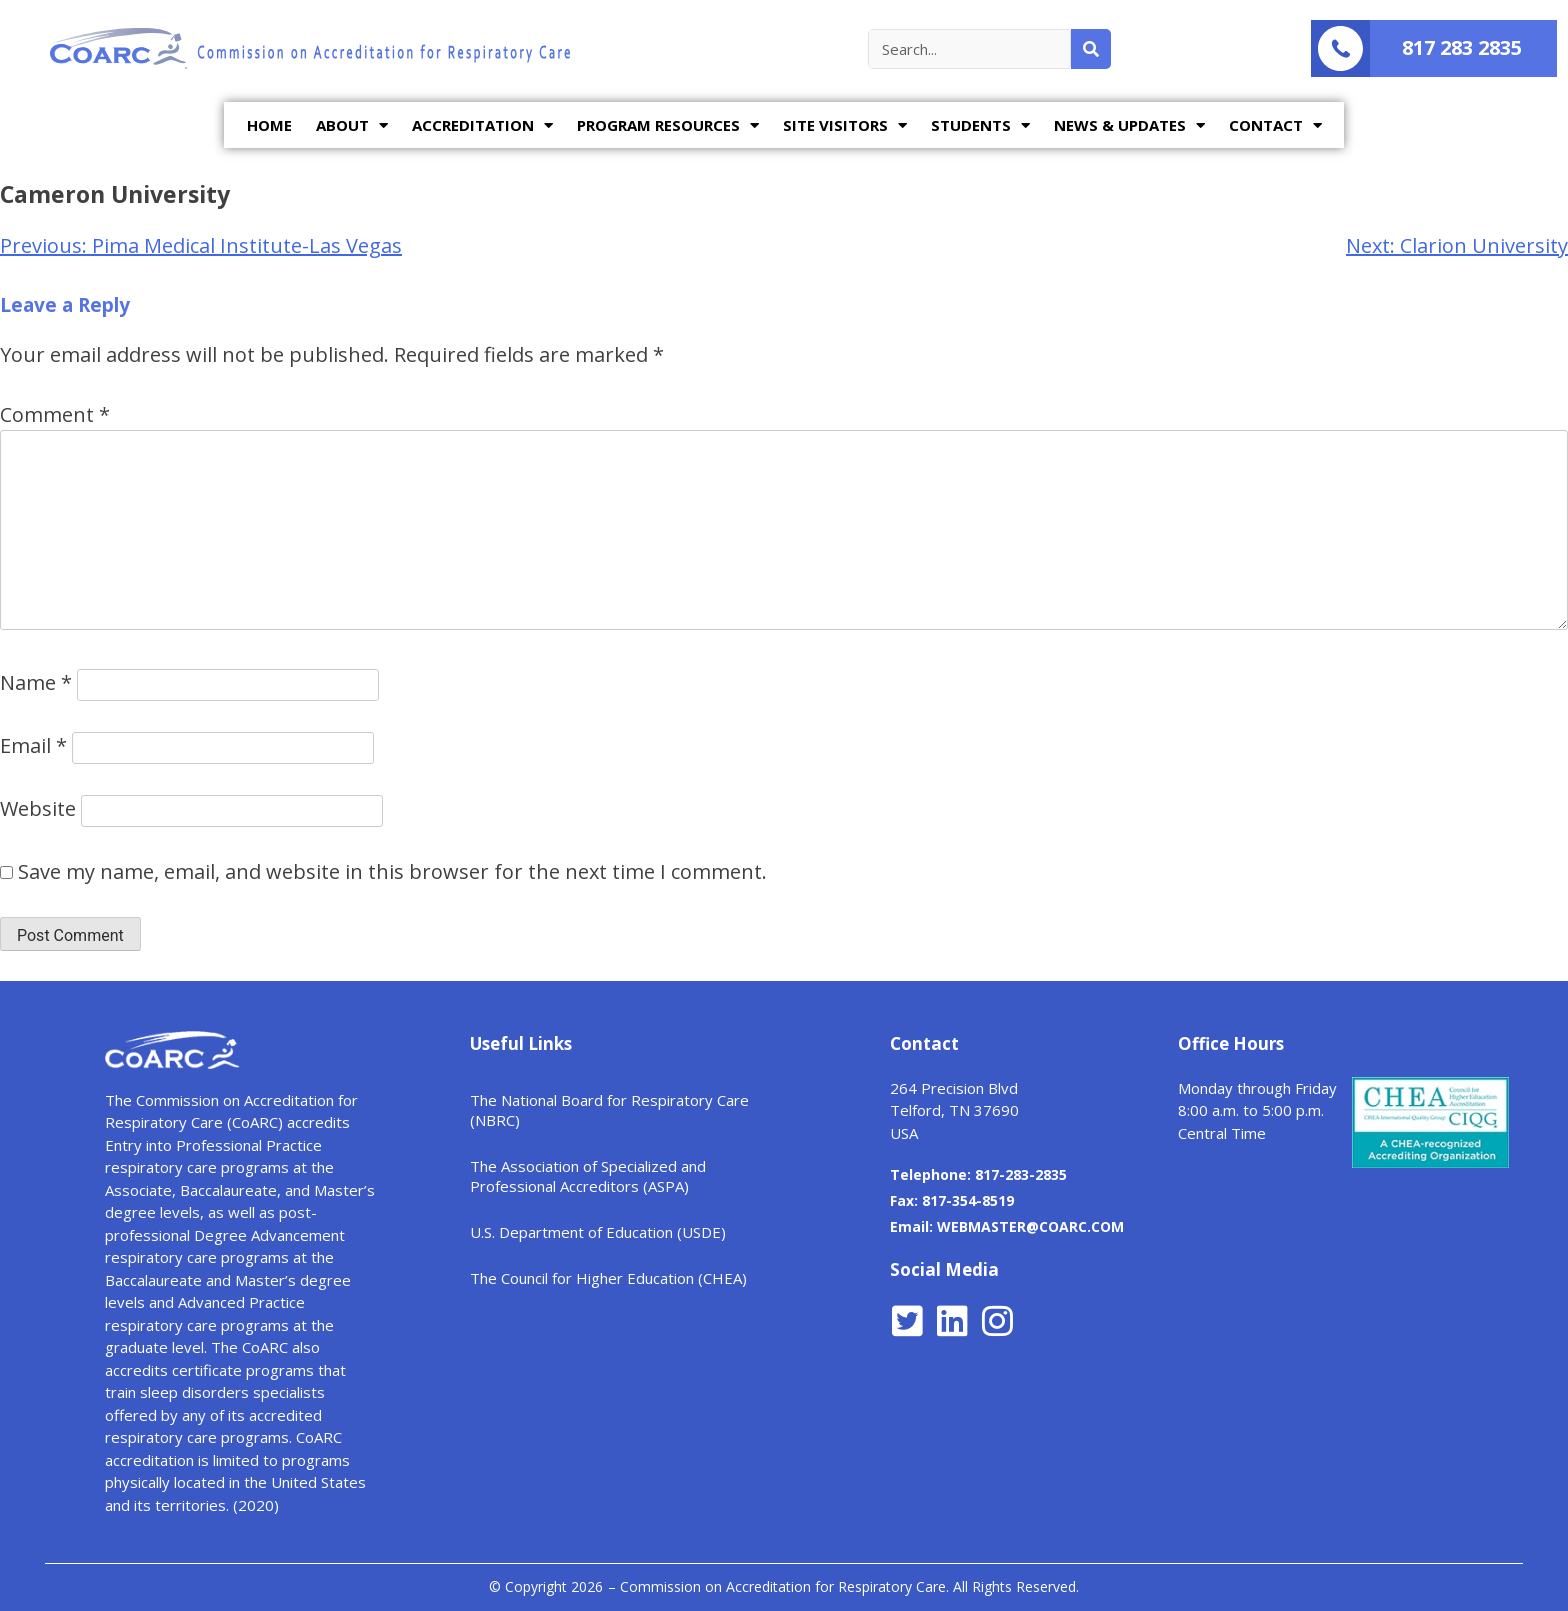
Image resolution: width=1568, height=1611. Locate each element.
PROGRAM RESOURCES (668, 125)
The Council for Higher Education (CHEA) (608, 1278)
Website (38, 808)
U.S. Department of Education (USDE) (598, 1232)
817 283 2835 (1462, 47)
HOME (269, 125)
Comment (55, 414)
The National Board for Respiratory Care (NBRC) (609, 1110)
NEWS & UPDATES (1129, 125)
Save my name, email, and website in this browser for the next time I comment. (392, 871)
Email (33, 745)
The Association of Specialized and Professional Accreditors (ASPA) (588, 1176)
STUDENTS (980, 125)
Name (36, 682)
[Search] (1091, 49)
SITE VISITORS (845, 125)
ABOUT (352, 125)
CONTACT (1275, 125)
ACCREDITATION (482, 125)
